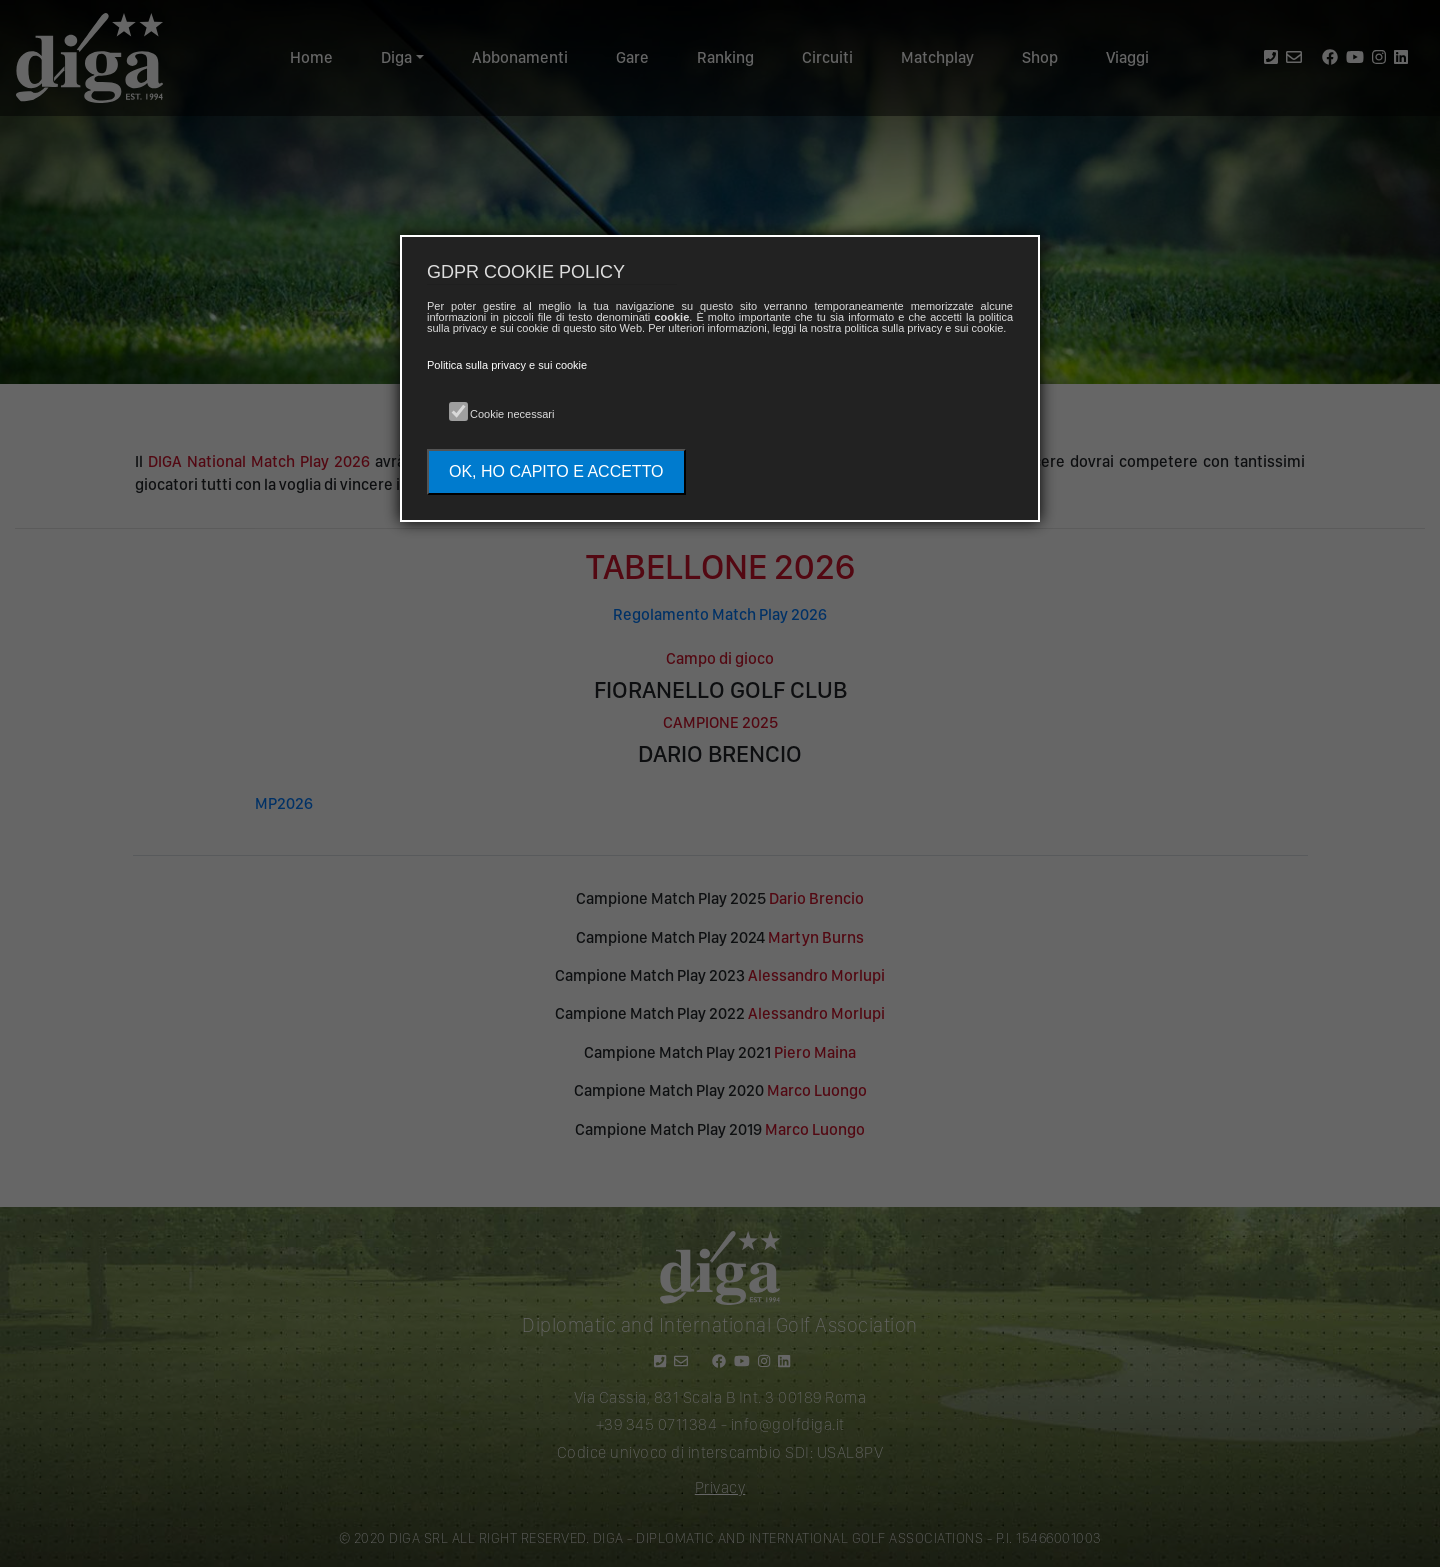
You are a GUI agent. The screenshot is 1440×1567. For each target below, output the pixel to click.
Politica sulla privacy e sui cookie (507, 365)
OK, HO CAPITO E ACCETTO (556, 471)
